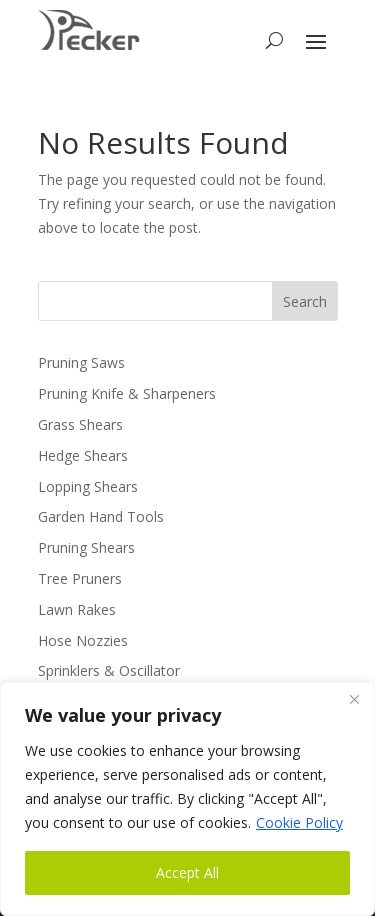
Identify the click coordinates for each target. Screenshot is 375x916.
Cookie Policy (299, 822)
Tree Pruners (80, 578)
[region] (187, 799)
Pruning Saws (81, 362)
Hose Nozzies (83, 640)
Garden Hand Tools (101, 516)
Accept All (187, 872)
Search (305, 301)
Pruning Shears (86, 547)
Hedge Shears (83, 455)
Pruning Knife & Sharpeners (127, 393)
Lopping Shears (88, 486)
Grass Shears (80, 424)
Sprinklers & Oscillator (109, 670)
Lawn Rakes (77, 609)
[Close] (354, 699)
